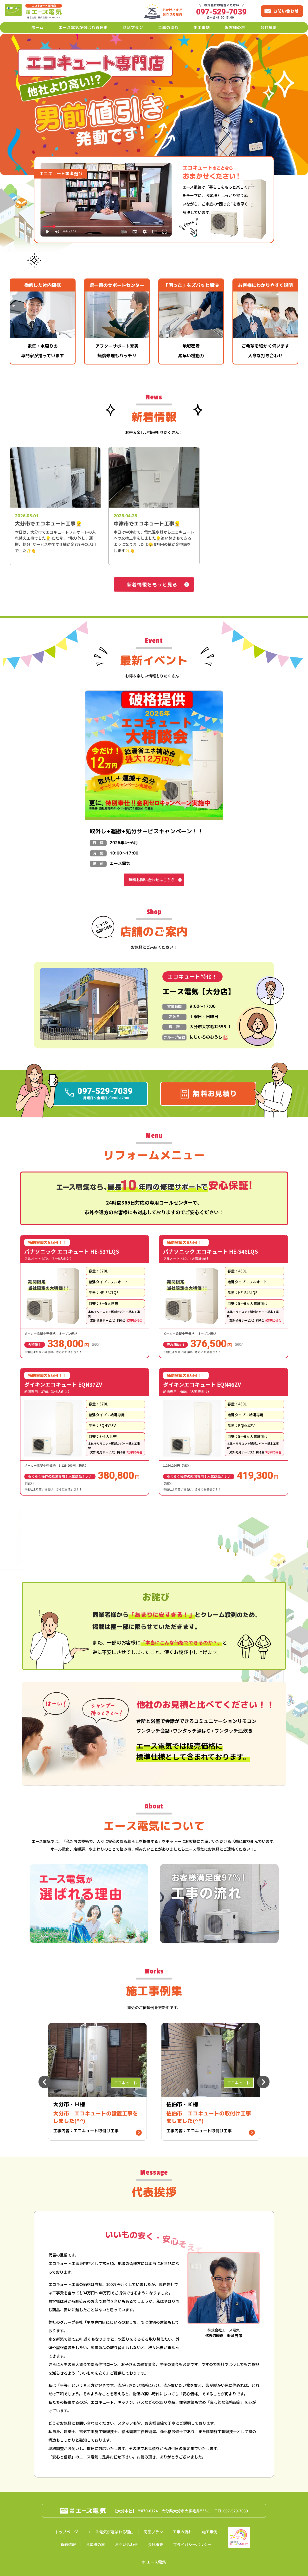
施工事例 (201, 27)
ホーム (37, 27)
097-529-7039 (235, 2511)
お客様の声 (235, 27)
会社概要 (268, 27)
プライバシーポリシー (192, 2544)
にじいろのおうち (206, 1037)
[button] (106, 164)
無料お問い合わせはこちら (151, 879)
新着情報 (68, 2544)
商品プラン (133, 27)
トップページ (66, 2532)
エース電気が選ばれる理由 (83, 27)
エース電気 (156, 2562)
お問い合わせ (126, 2544)
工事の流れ (168, 27)
